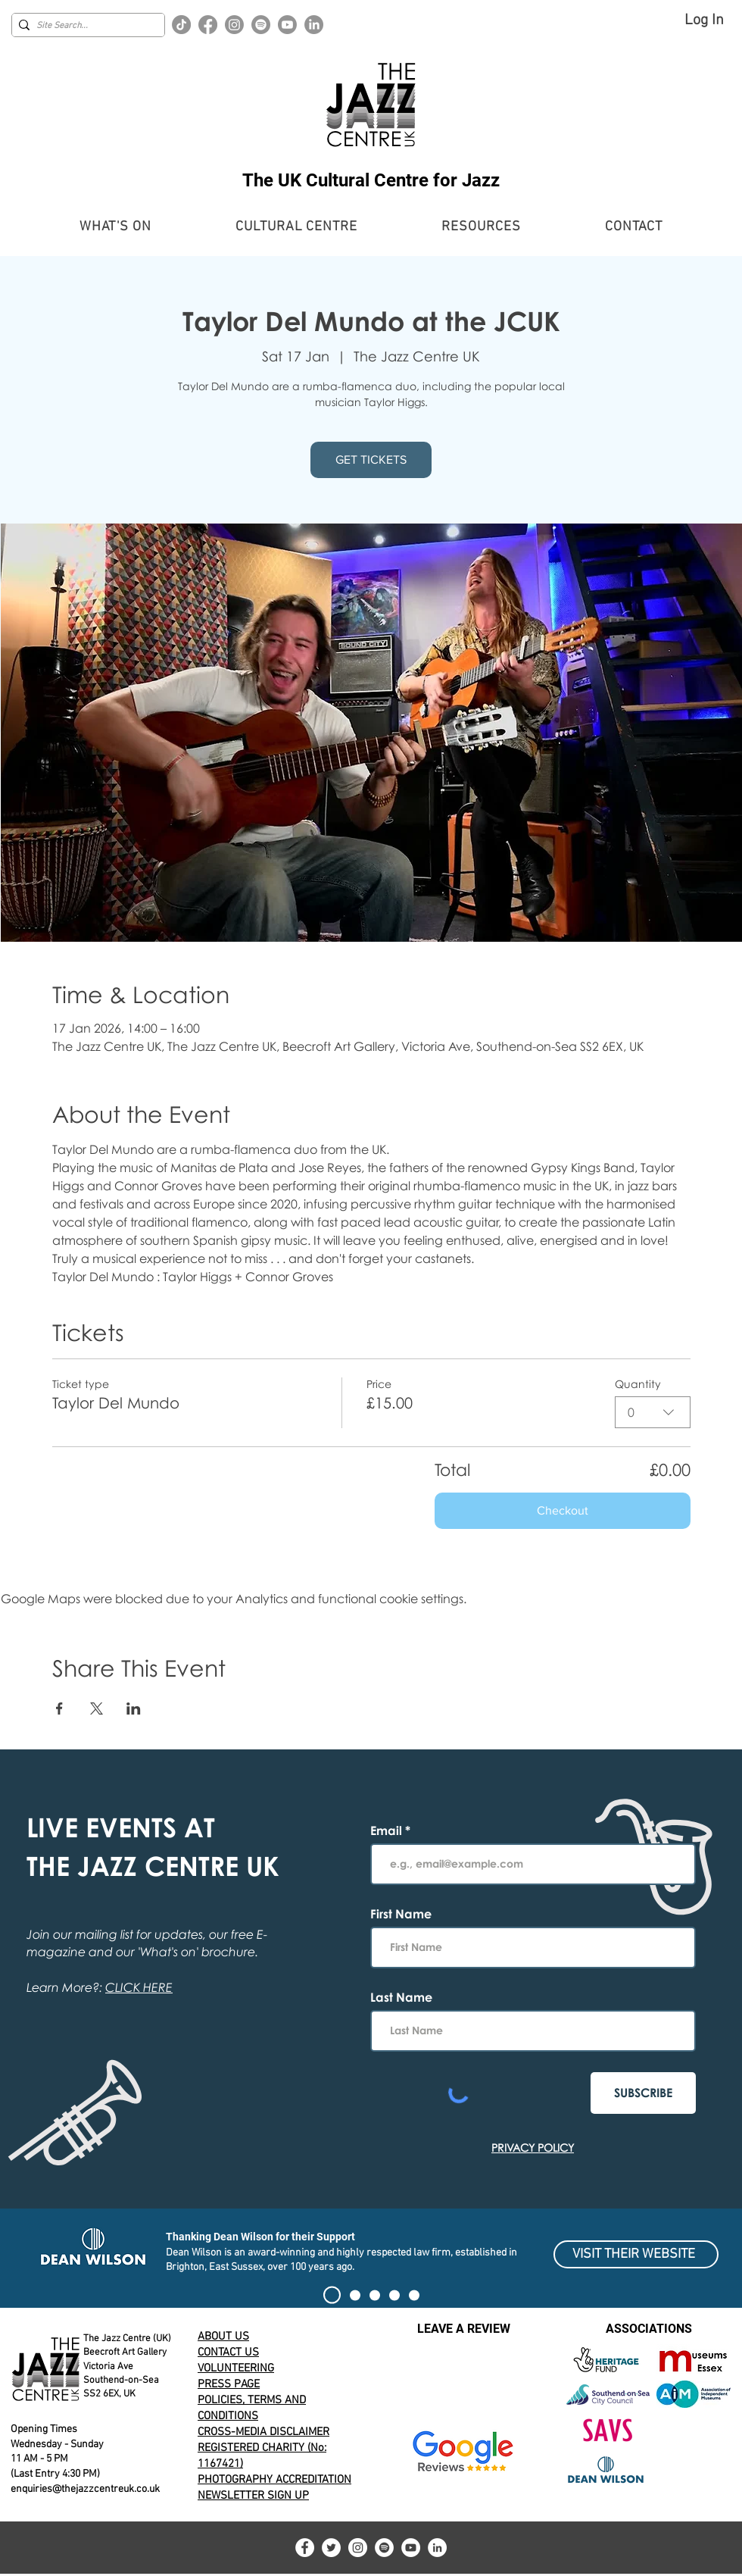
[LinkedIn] (313, 24)
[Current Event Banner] (355, 2295)
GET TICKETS (371, 459)
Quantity (638, 1383)
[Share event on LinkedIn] (133, 1708)
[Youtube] (287, 24)
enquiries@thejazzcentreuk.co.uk (85, 2489)
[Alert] (374, 2295)
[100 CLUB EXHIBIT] (394, 2295)
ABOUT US (223, 2336)
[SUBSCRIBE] (643, 2093)
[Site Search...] (84, 26)
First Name (401, 1914)
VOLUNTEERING (236, 2368)
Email (387, 1830)
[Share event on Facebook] (59, 1708)
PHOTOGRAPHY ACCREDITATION (274, 2480)
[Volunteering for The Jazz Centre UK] (414, 2295)
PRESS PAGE (229, 2384)
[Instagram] (234, 24)
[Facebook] (207, 24)
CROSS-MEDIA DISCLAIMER (263, 2432)
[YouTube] (410, 2547)
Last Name (401, 1997)
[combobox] (653, 1412)
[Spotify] (260, 24)
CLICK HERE (139, 1987)
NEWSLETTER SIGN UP (253, 2496)
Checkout (562, 1510)
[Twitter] (331, 2547)
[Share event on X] (96, 1708)
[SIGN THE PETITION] (332, 2295)
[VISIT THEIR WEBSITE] (636, 2254)
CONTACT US (228, 2352)
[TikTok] (181, 24)
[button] (115, 227)
